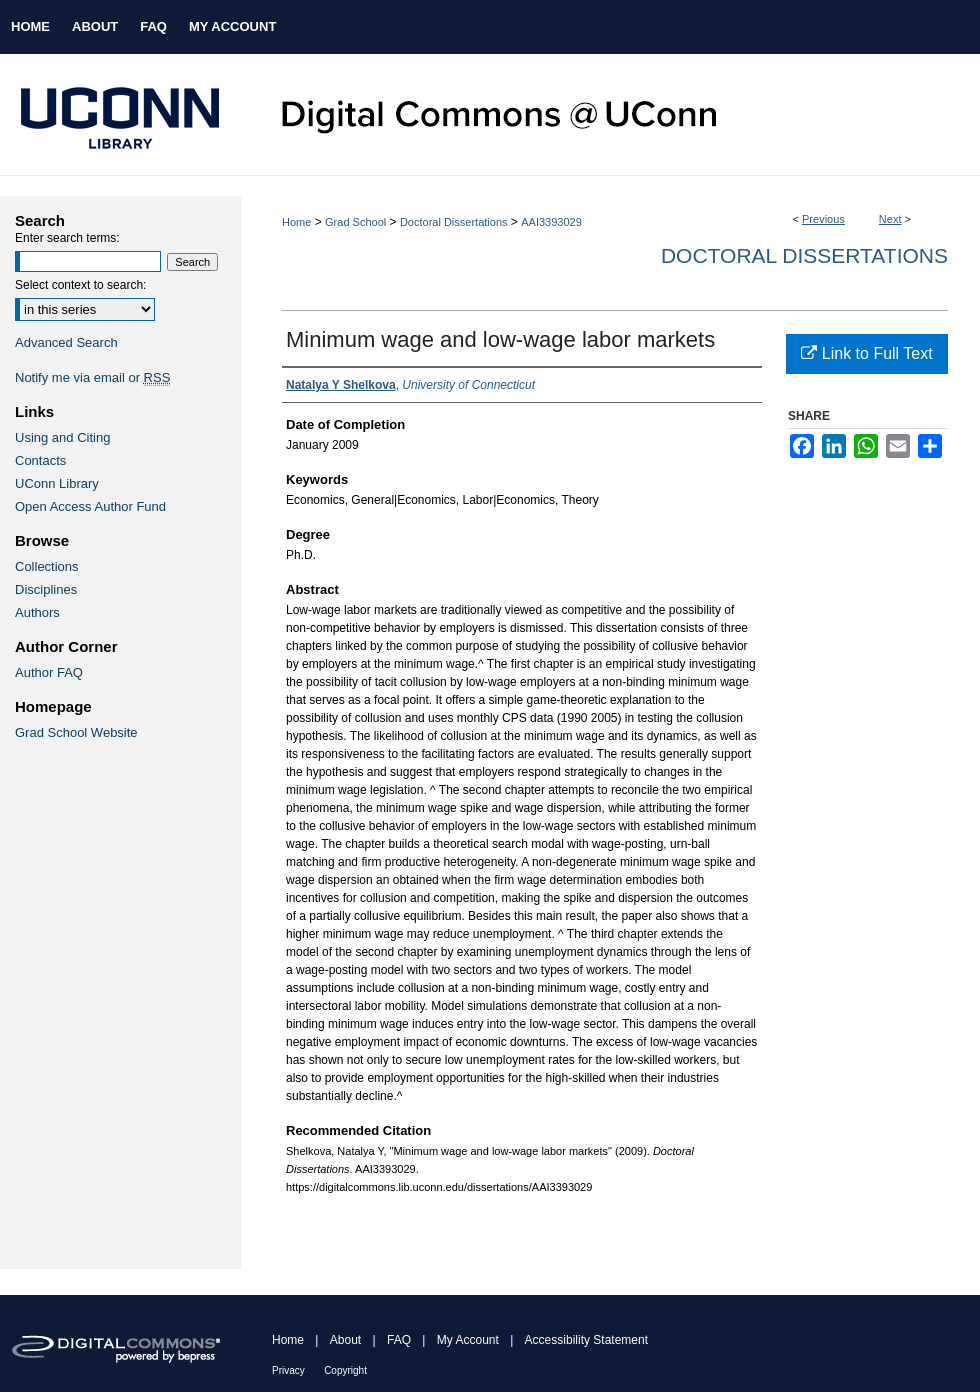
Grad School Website (76, 732)
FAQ (399, 1340)
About (345, 1340)
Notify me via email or (92, 377)
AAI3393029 (551, 222)
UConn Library (57, 483)
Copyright (345, 1370)
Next (890, 219)
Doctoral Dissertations (454, 222)
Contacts (40, 460)
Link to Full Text (866, 353)
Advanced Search (66, 342)
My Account (468, 1340)
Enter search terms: (67, 238)
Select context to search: (80, 285)
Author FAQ (49, 672)
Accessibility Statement (586, 1340)
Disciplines (46, 589)
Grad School (355, 222)
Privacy (288, 1370)
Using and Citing (62, 437)
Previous (823, 219)
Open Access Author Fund (90, 506)
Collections (47, 566)
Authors (37, 612)
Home (296, 222)
